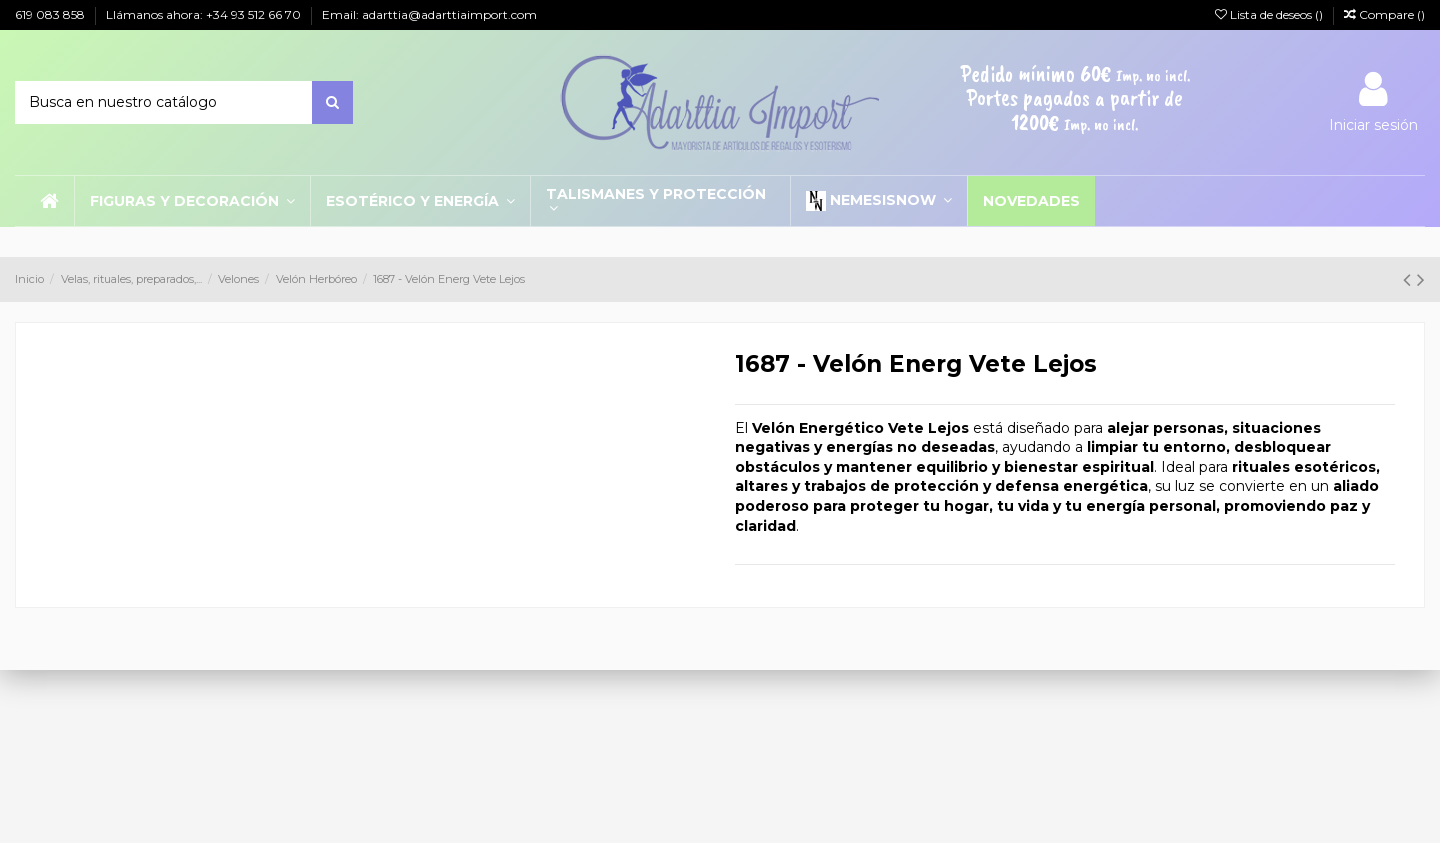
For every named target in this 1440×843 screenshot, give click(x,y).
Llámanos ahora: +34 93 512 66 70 (205, 14)
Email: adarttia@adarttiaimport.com (429, 14)
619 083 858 (51, 14)
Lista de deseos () (1270, 14)
